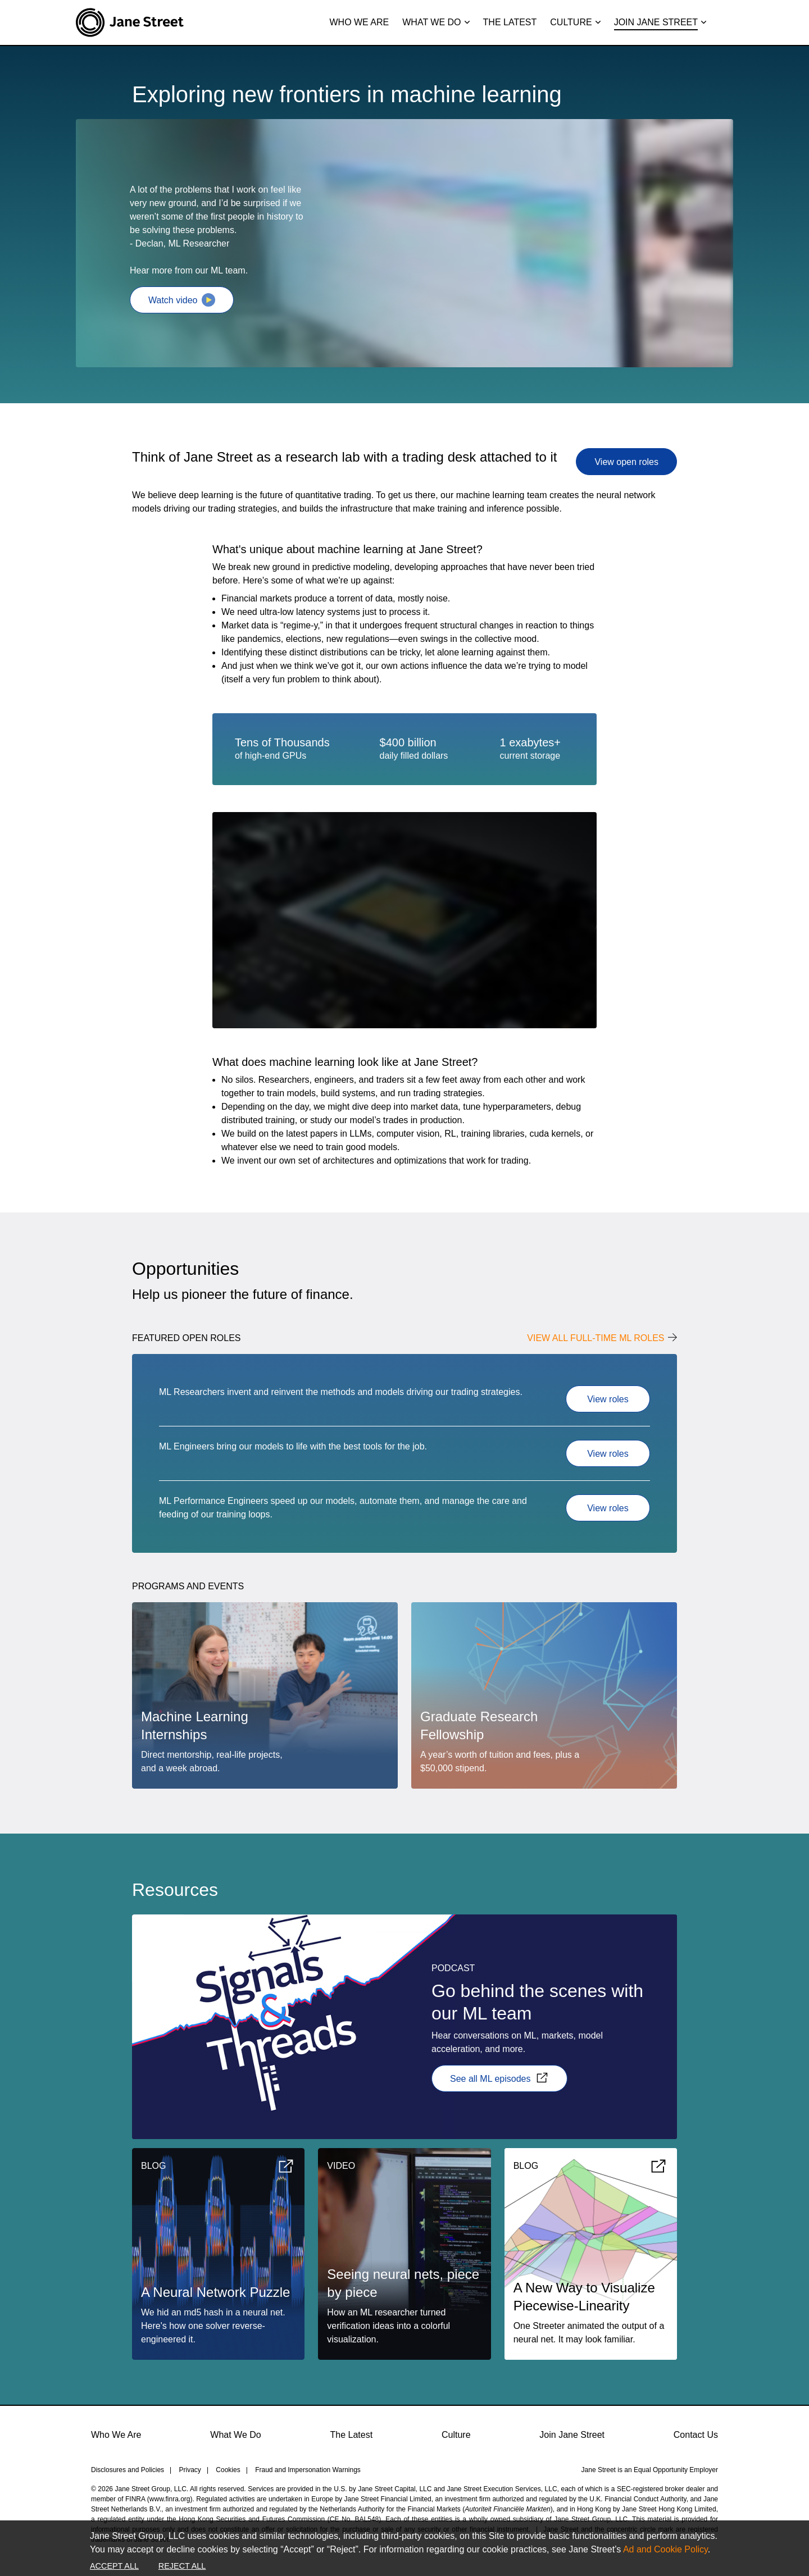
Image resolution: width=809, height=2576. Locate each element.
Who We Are (116, 2435)
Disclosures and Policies (127, 2470)
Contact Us (696, 2435)
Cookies (228, 2470)
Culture (456, 2435)
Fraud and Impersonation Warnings (308, 2470)
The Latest (351, 2435)
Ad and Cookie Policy (665, 2549)
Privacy (190, 2470)
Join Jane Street (572, 2435)
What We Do (235, 2435)
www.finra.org (169, 2499)
